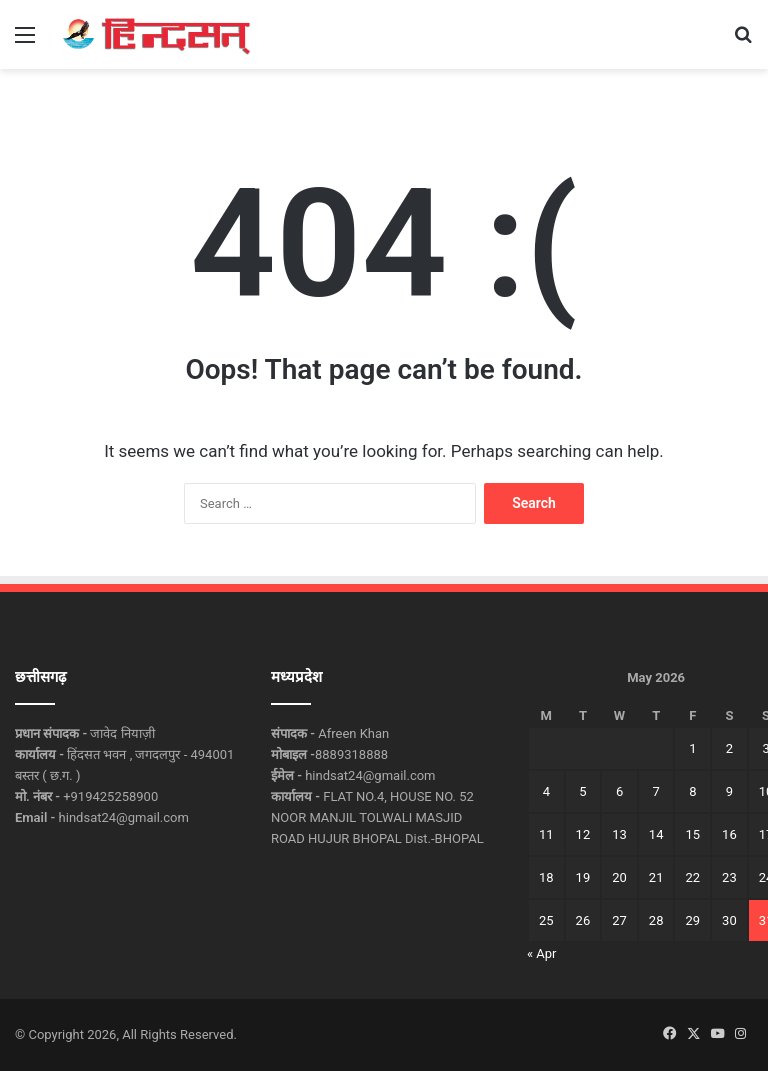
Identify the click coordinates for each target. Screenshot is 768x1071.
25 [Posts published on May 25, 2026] (546, 920)
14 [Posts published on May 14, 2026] (656, 834)
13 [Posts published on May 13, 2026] (619, 834)
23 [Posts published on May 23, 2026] (729, 877)
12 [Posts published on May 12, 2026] (583, 834)
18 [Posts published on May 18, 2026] (546, 877)
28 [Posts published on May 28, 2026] (656, 920)
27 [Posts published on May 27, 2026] (619, 920)
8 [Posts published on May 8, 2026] (692, 791)
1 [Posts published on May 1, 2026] (692, 748)
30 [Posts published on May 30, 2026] (729, 920)
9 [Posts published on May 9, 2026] (729, 791)
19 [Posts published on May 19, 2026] (583, 877)
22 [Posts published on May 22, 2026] (692, 877)
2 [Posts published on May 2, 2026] (729, 748)
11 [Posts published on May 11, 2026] (546, 834)
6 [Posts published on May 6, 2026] (619, 791)
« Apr (542, 953)
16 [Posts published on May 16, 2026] (729, 834)
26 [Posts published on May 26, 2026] (583, 920)
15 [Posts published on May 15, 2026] (692, 834)
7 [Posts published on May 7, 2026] (656, 791)
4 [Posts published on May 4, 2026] (546, 791)
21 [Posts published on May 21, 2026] (656, 877)
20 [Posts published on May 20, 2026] (619, 877)
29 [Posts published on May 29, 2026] (692, 920)
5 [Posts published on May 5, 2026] (582, 791)
